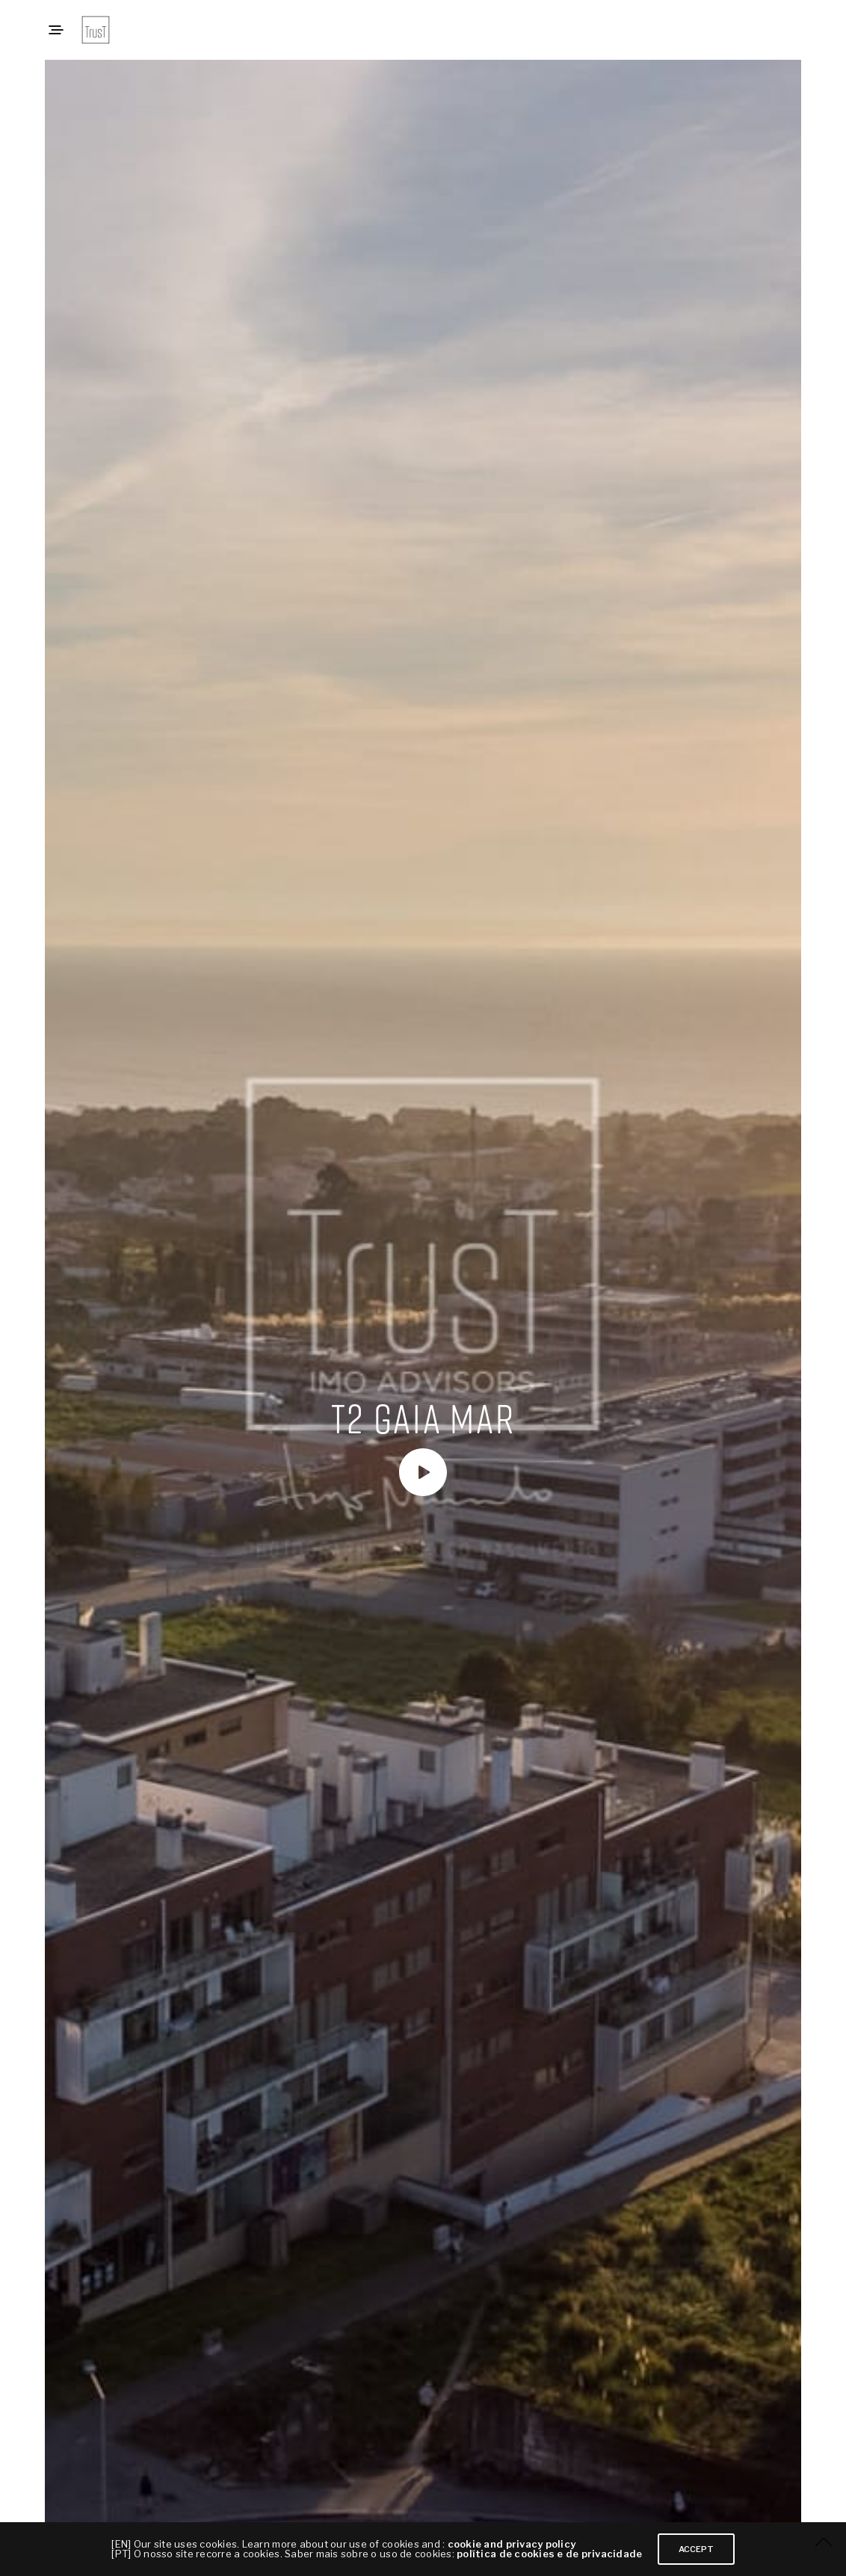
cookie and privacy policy (512, 2544)
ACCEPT (696, 2549)
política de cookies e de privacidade (549, 2554)
